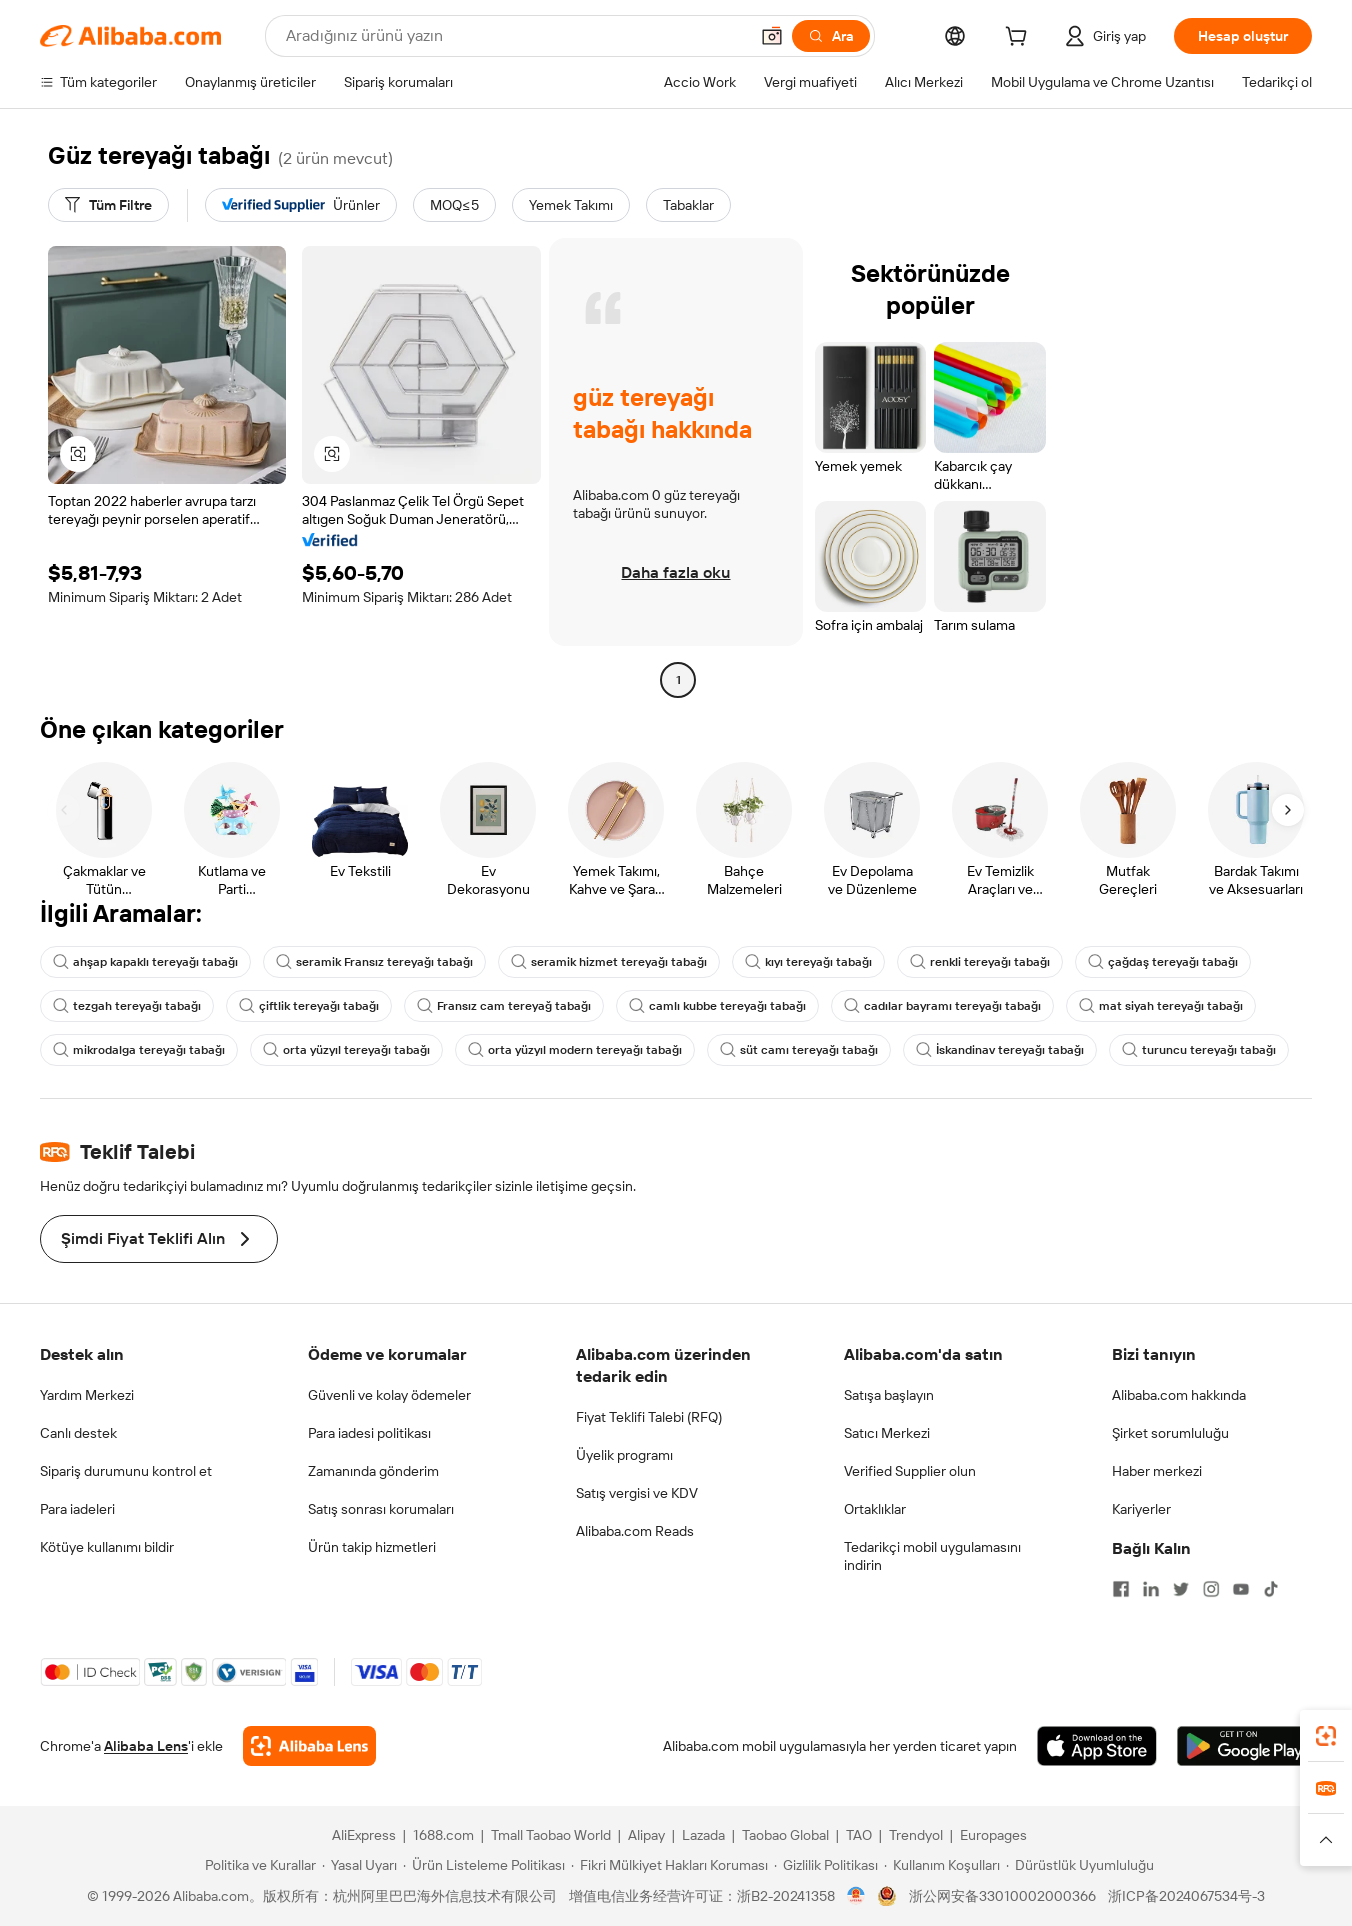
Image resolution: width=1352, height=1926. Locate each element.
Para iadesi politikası (369, 1433)
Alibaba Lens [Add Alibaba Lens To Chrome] (146, 1746)
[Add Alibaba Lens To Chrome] (309, 1746)
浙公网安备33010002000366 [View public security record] (1002, 1896)
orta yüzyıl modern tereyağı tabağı (575, 1050)
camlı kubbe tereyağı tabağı (717, 1006)
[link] (1326, 1736)
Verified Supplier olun (910, 1471)
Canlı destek (78, 1433)
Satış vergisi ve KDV (637, 1493)
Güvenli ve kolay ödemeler (389, 1395)
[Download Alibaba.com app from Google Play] (1244, 1746)
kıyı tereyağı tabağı (808, 962)
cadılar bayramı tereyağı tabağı (942, 1006)
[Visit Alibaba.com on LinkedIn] (1151, 1589)
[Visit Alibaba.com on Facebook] (1121, 1589)
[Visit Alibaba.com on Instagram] (1211, 1589)
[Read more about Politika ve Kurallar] (257, 1865)
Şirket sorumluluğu (1170, 1433)
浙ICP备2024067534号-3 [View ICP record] (1186, 1896)
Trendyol (916, 1835)
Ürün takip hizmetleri (372, 1547)
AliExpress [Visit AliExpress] (364, 1835)
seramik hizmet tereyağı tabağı (609, 962)
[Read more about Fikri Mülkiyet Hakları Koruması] (669, 1865)
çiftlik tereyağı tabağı (309, 1006)
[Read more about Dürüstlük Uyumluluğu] (1080, 1865)
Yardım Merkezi (87, 1395)
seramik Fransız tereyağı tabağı (374, 962)
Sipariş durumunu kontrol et (126, 1471)
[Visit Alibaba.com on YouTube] (1241, 1589)
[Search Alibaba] (515, 36)
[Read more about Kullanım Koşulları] (942, 1865)
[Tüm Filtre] (108, 205)
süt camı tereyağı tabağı (799, 1050)
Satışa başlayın (889, 1395)
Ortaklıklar (875, 1509)
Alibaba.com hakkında (1179, 1395)
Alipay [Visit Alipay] (646, 1835)
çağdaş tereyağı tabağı (1163, 962)
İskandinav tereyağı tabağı (1000, 1050)
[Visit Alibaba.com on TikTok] (1271, 1589)
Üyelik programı (624, 1455)
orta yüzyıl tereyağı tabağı (346, 1050)
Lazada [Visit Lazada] (703, 1835)
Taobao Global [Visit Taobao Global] (785, 1835)
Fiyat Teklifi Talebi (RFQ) (649, 1417)
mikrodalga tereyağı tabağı (139, 1050)
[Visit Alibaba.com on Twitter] (1181, 1589)
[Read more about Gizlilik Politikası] (826, 1865)
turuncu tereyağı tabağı (1199, 1050)
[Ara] (831, 36)
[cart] (1020, 39)
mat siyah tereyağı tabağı (1161, 1006)
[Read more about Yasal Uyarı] (359, 1865)
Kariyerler (1141, 1509)
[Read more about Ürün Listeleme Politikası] (484, 1865)
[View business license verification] (856, 1896)
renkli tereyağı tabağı (980, 962)
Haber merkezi (1157, 1471)
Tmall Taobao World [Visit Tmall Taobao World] (551, 1835)
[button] (772, 36)
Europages (993, 1835)
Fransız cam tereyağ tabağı (504, 1006)
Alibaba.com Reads (635, 1531)
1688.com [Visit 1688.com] (443, 1835)
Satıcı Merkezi (887, 1433)
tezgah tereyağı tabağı (127, 1006)
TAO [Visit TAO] (859, 1835)
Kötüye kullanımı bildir (107, 1547)
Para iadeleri (77, 1509)
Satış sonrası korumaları (381, 1509)
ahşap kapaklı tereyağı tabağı (145, 962)
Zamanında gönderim (373, 1471)
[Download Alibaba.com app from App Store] (1097, 1746)
